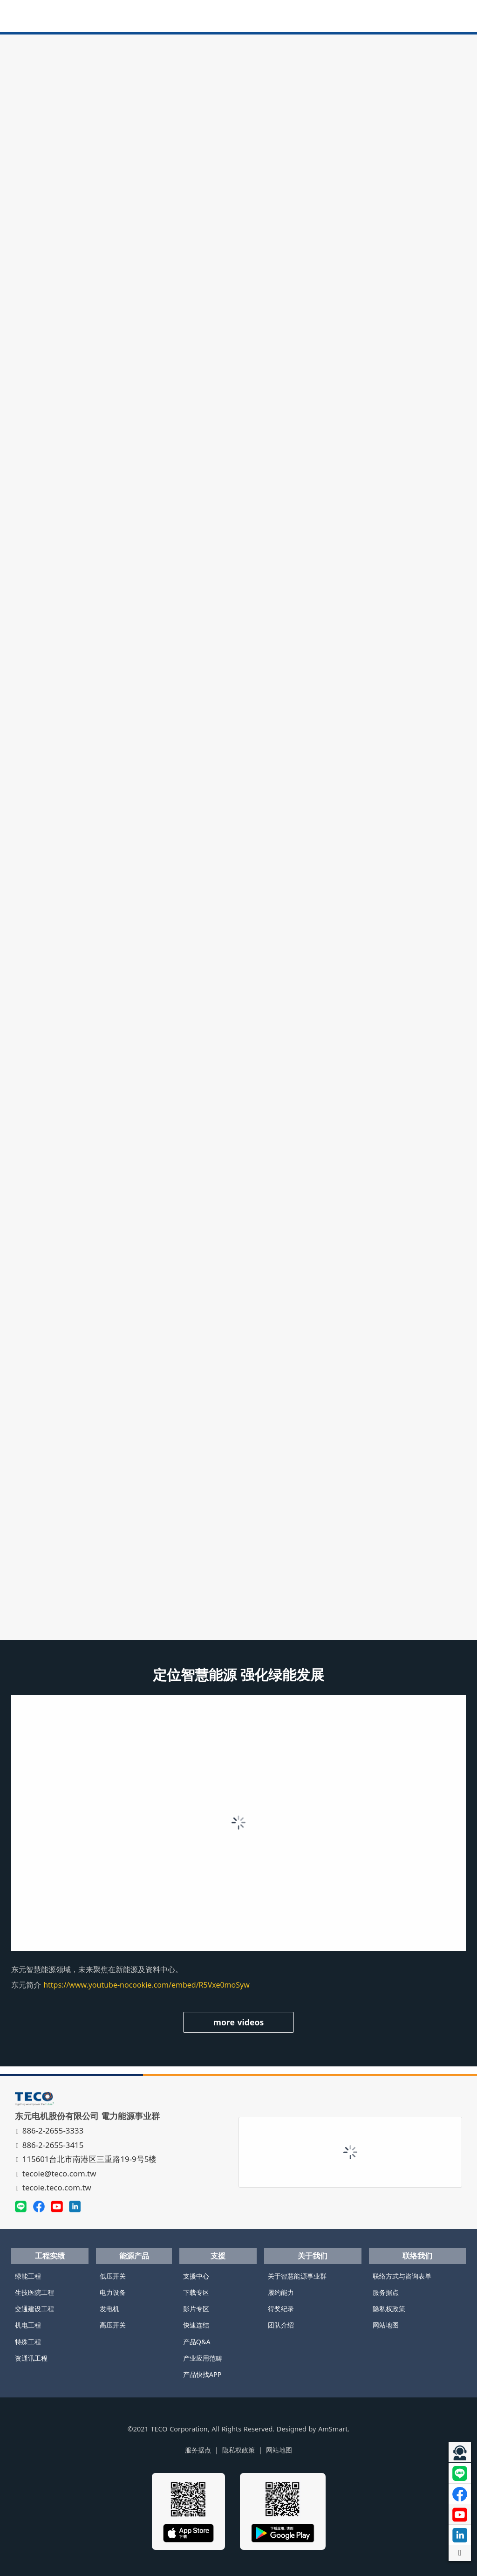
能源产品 (134, 2256)
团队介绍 (281, 2324)
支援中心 (196, 2276)
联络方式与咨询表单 (402, 2276)
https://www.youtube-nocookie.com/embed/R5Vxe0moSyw (146, 1985)
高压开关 (113, 2324)
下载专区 (196, 2292)
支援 (218, 2256)
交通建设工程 (34, 2308)
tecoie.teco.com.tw (54, 2187)
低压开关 (113, 2276)
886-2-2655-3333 (50, 2130)
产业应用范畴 (202, 2358)
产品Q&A (197, 2341)
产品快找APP (202, 2374)
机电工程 (28, 2324)
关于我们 (312, 2256)
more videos (238, 2022)
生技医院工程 (34, 2292)
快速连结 (196, 2324)
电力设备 (113, 2292)
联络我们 (417, 2256)
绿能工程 (28, 2276)
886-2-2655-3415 (50, 2145)
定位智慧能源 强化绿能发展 (239, 1674)
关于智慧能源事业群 (297, 2276)
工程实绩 (50, 2256)
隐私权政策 (389, 2308)
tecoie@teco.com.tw (56, 2173)
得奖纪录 (281, 2308)
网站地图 (386, 2324)
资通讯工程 (31, 2358)
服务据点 (386, 2292)
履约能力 (281, 2292)
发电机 (109, 2308)
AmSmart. (333, 2428)
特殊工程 (28, 2341)
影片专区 (196, 2308)
